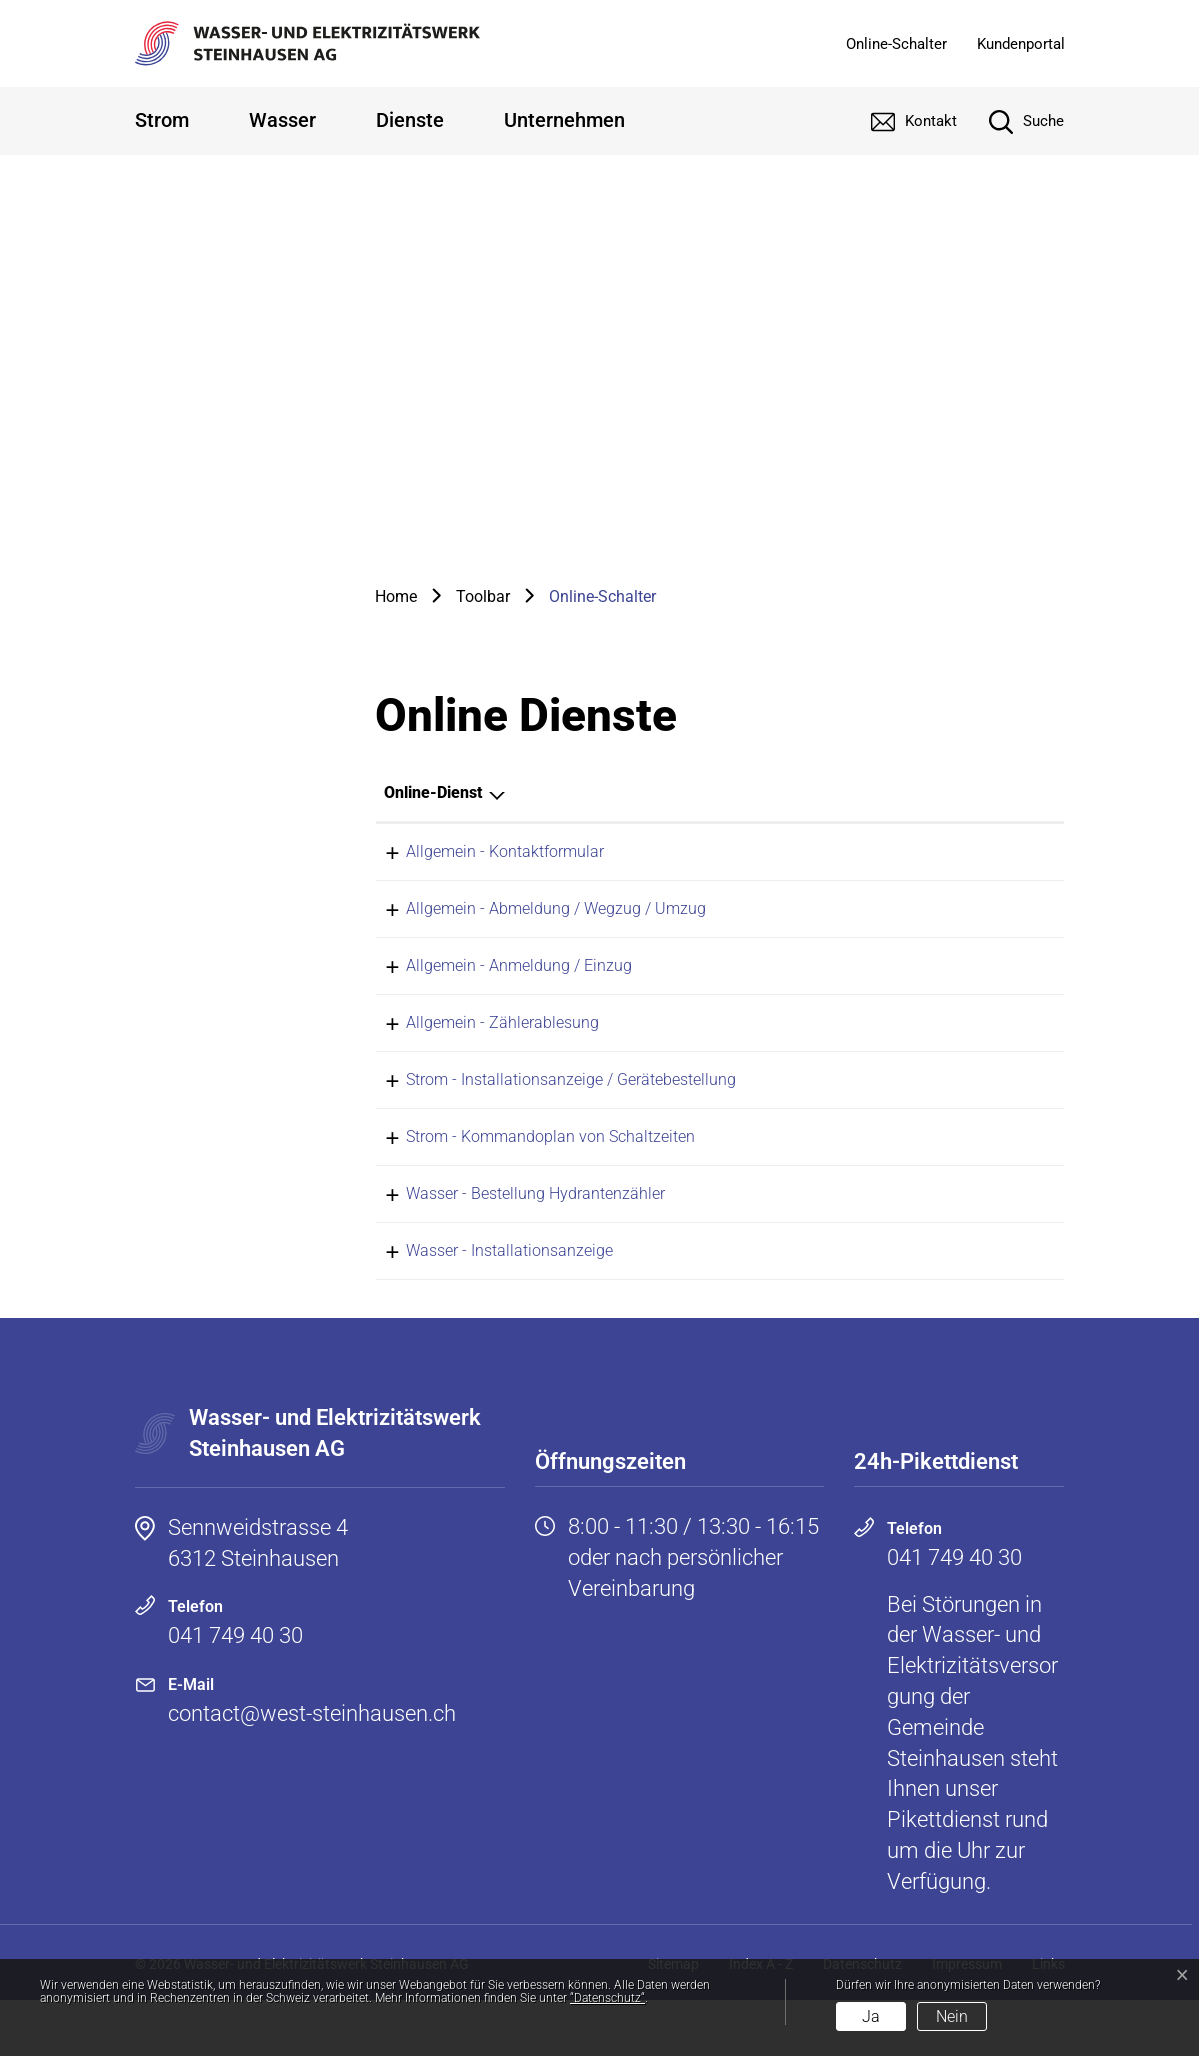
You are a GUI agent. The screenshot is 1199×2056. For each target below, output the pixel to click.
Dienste (410, 120)
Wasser (282, 120)
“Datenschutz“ (607, 1998)
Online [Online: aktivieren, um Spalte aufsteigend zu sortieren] (812, 792)
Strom (162, 120)
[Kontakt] (899, 121)
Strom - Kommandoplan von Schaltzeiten (528, 1171)
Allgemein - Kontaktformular (483, 851)
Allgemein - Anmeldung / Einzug (497, 979)
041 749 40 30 (235, 1691)
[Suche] (1011, 121)
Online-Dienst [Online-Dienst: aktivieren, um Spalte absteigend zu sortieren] (433, 792)
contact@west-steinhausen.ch (312, 1769)
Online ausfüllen (867, 853)
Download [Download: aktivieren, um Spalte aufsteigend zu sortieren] (979, 792)
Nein (952, 2016)
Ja (871, 2016)
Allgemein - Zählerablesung (480, 1043)
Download (1011, 1109)
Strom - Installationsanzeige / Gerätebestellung (549, 1107)
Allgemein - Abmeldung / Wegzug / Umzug (534, 915)
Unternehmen (564, 120)
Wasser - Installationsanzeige (487, 1299)
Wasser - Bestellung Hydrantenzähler (513, 1235)
